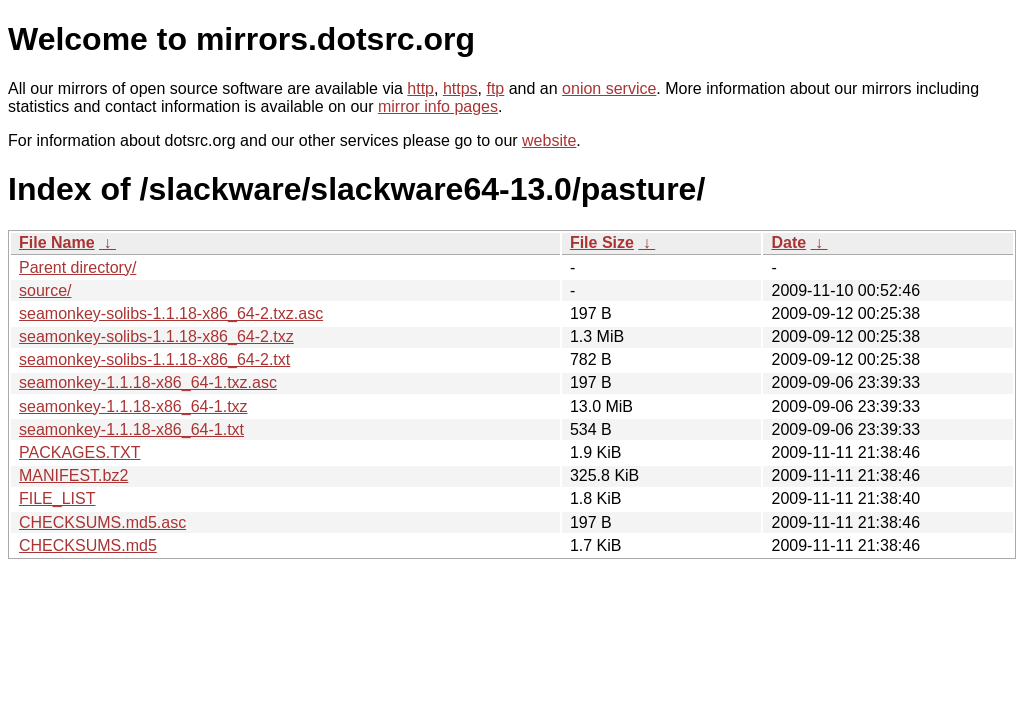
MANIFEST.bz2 (73, 475)
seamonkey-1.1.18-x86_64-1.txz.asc (148, 382)
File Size (602, 242)
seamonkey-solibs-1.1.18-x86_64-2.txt (154, 359)
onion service (609, 88)
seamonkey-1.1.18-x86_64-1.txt (131, 429)
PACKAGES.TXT (80, 452)
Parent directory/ (77, 267)
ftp (495, 88)
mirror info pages (438, 106)
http (420, 88)
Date (788, 242)
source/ (45, 290)
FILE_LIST (57, 498)
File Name (57, 242)
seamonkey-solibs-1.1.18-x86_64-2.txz (156, 336)
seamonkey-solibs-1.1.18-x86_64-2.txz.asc (171, 313)
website (549, 140)
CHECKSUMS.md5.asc (102, 522)
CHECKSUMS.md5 (88, 545)
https (460, 88)
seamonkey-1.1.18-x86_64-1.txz (133, 406)
